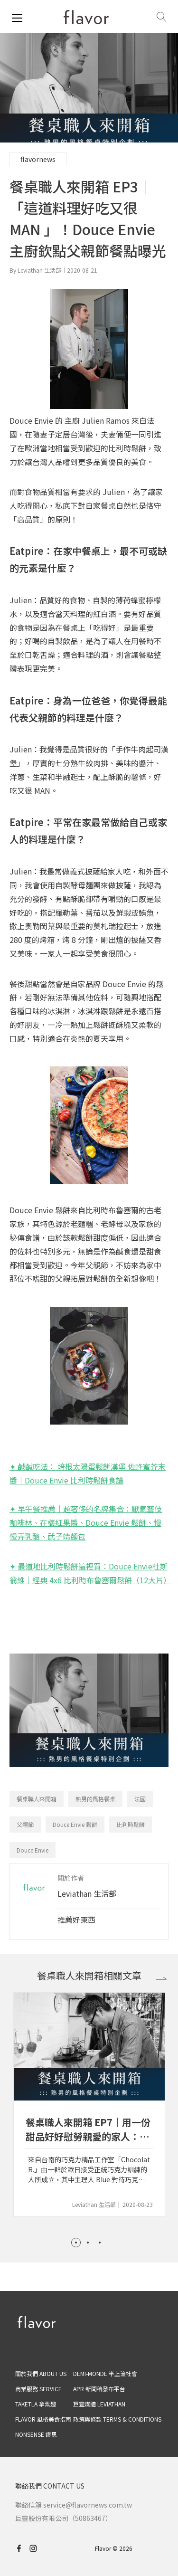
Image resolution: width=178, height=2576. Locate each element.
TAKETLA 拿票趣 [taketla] (35, 2404)
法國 (140, 1799)
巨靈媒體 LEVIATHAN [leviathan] (99, 2404)
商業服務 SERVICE (38, 2389)
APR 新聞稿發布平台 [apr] (99, 2389)
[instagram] (37, 2548)
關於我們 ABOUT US (40, 2373)
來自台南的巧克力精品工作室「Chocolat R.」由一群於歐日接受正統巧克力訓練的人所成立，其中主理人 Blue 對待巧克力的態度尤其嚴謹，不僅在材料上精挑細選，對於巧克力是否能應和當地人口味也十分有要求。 (89, 2170)
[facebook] (21, 2548)
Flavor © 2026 (113, 2548)
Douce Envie (32, 1850)
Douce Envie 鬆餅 (75, 1824)
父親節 (25, 1824)
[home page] (86, 17)
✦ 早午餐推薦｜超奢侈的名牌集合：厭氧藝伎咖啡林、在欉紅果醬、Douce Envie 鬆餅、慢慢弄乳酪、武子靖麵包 (85, 1522)
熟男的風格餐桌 (95, 1799)
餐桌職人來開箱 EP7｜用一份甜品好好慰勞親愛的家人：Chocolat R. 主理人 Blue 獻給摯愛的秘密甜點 (88, 2130)
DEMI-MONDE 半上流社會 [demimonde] (105, 2373)
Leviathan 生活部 (86, 1893)
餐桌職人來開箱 (36, 1799)
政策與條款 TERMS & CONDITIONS (117, 2419)
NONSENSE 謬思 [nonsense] (36, 2434)
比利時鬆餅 (130, 1824)
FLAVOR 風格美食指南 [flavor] (43, 2419)
